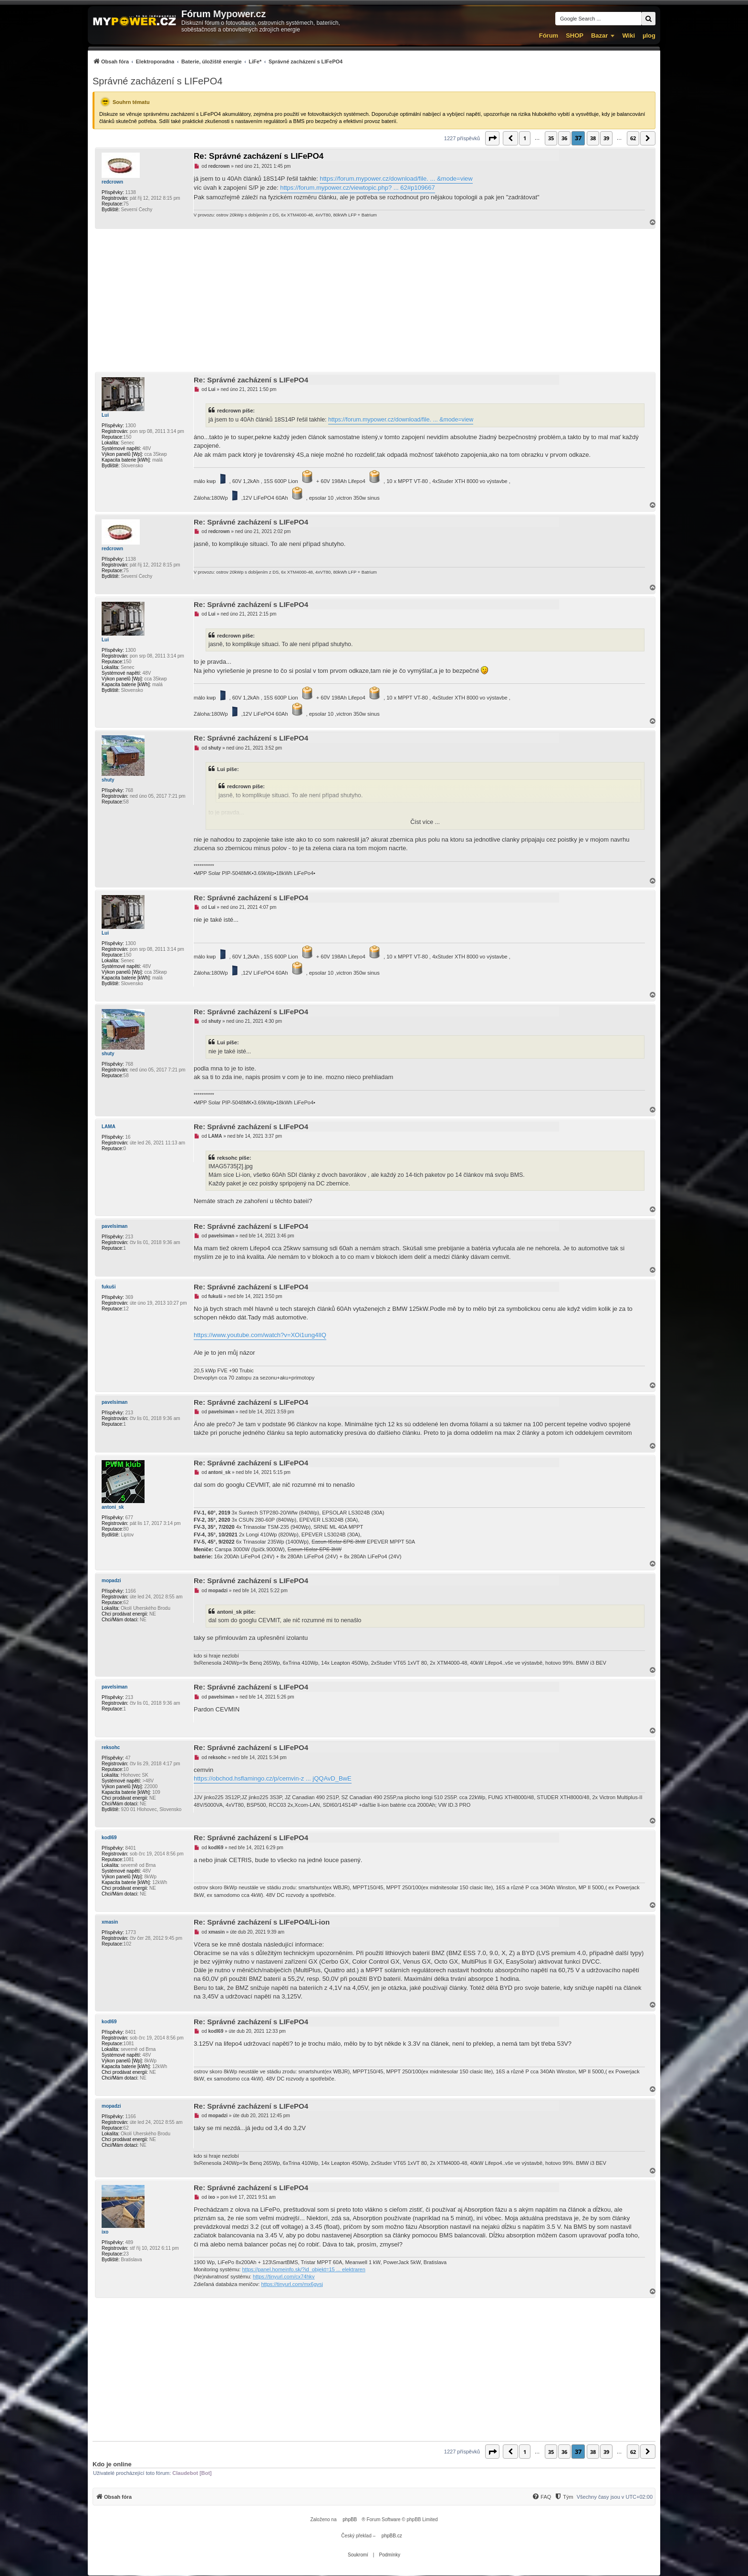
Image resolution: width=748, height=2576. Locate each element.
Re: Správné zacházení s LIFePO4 (258, 156)
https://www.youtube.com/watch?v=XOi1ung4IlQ (260, 1335)
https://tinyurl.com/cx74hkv (284, 2276)
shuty (108, 780)
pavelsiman (114, 1226)
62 (633, 138)
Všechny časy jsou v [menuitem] (615, 2497)
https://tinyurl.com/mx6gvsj (292, 2284)
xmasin (110, 1922)
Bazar (599, 35)
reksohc (111, 1747)
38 (593, 138)
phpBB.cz (392, 2535)
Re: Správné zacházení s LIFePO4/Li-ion (262, 1922)
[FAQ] (541, 2497)
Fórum (548, 35)
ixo (105, 2232)
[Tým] (563, 2497)
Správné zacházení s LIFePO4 (157, 81)
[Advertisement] (374, 300)
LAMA (108, 1126)
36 (564, 138)
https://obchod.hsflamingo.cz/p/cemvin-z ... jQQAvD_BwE (273, 1778)
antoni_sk (113, 1507)
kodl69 (109, 1837)
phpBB (350, 2519)
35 (551, 138)
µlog (649, 35)
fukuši (108, 1286)
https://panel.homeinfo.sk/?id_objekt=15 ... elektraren (303, 2269)
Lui (105, 415)
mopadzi (111, 1580)
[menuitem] (218, 61)
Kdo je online (112, 2464)
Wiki (628, 35)
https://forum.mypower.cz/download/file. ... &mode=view (396, 178)
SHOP (574, 35)
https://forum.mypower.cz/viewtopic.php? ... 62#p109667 (357, 187)
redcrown (112, 182)
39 (606, 138)
